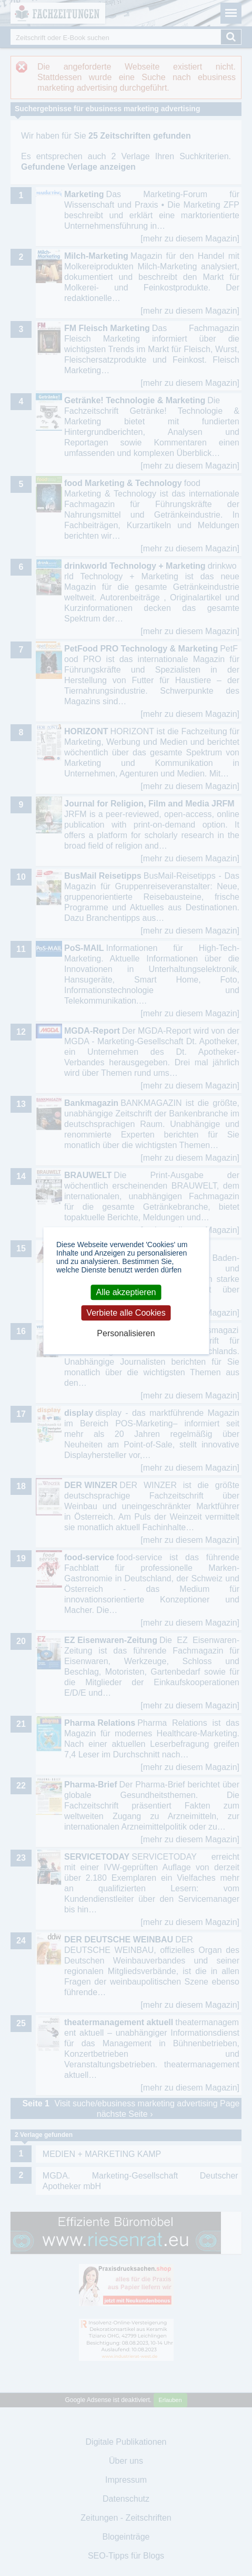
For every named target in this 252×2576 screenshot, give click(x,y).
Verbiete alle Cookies (125, 1312)
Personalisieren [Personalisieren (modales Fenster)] (126, 1333)
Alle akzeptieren (126, 1292)
